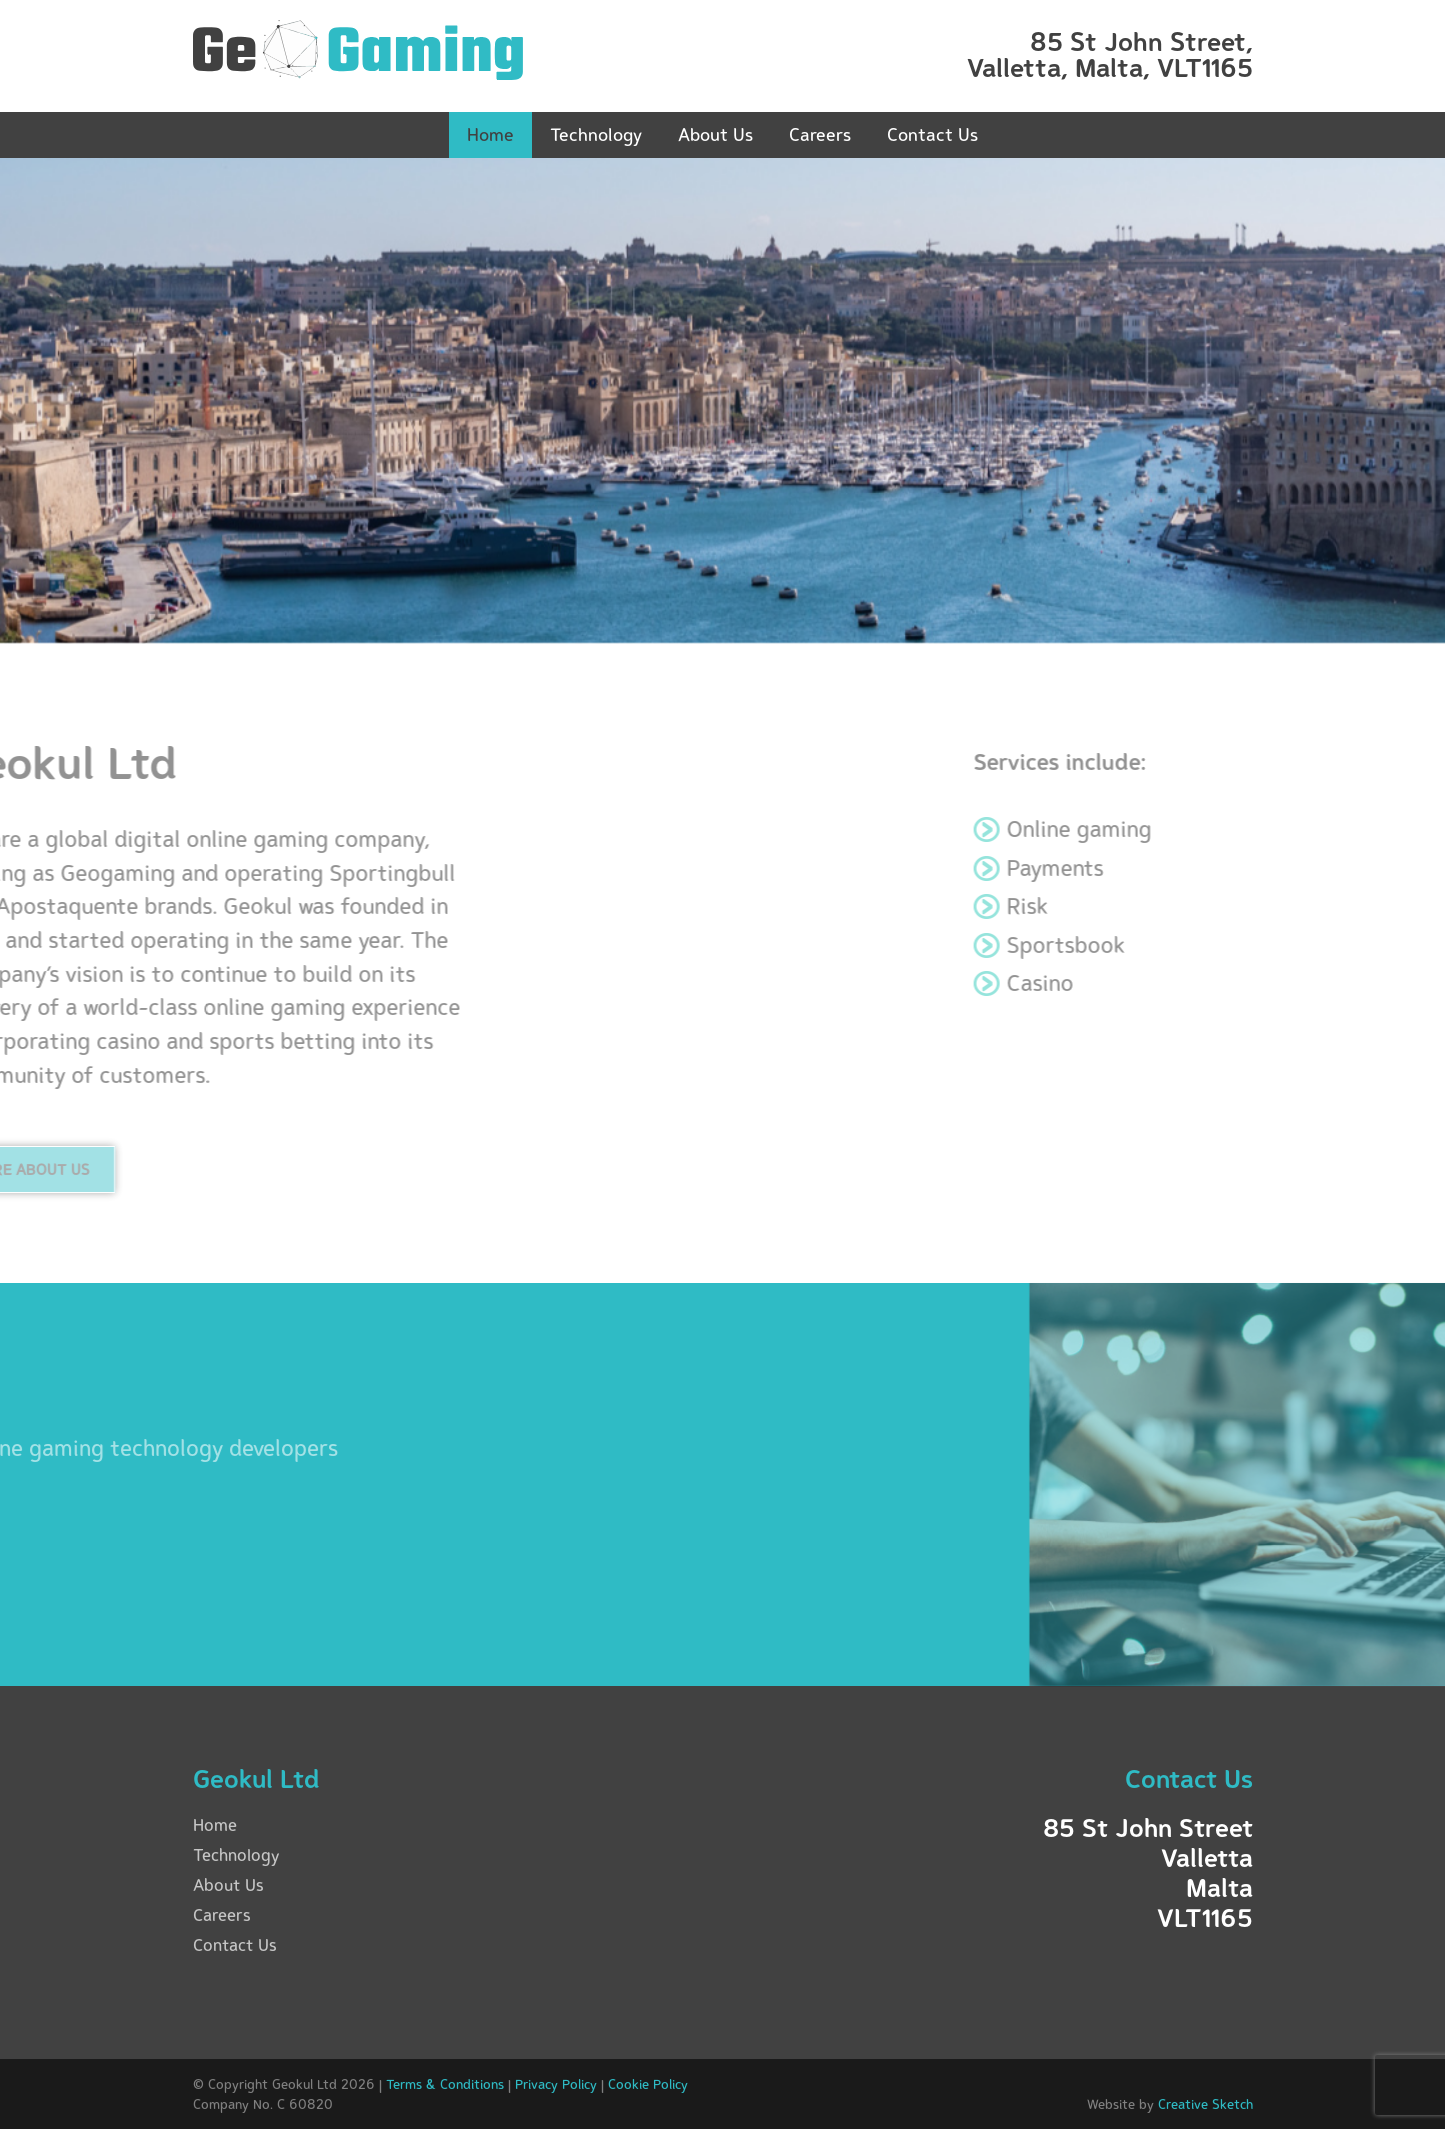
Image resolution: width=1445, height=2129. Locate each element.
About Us (715, 134)
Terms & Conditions (445, 2084)
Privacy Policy (556, 2084)
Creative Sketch (1205, 2104)
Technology (596, 134)
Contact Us (932, 134)
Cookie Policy (648, 2084)
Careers (820, 134)
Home (490, 134)
